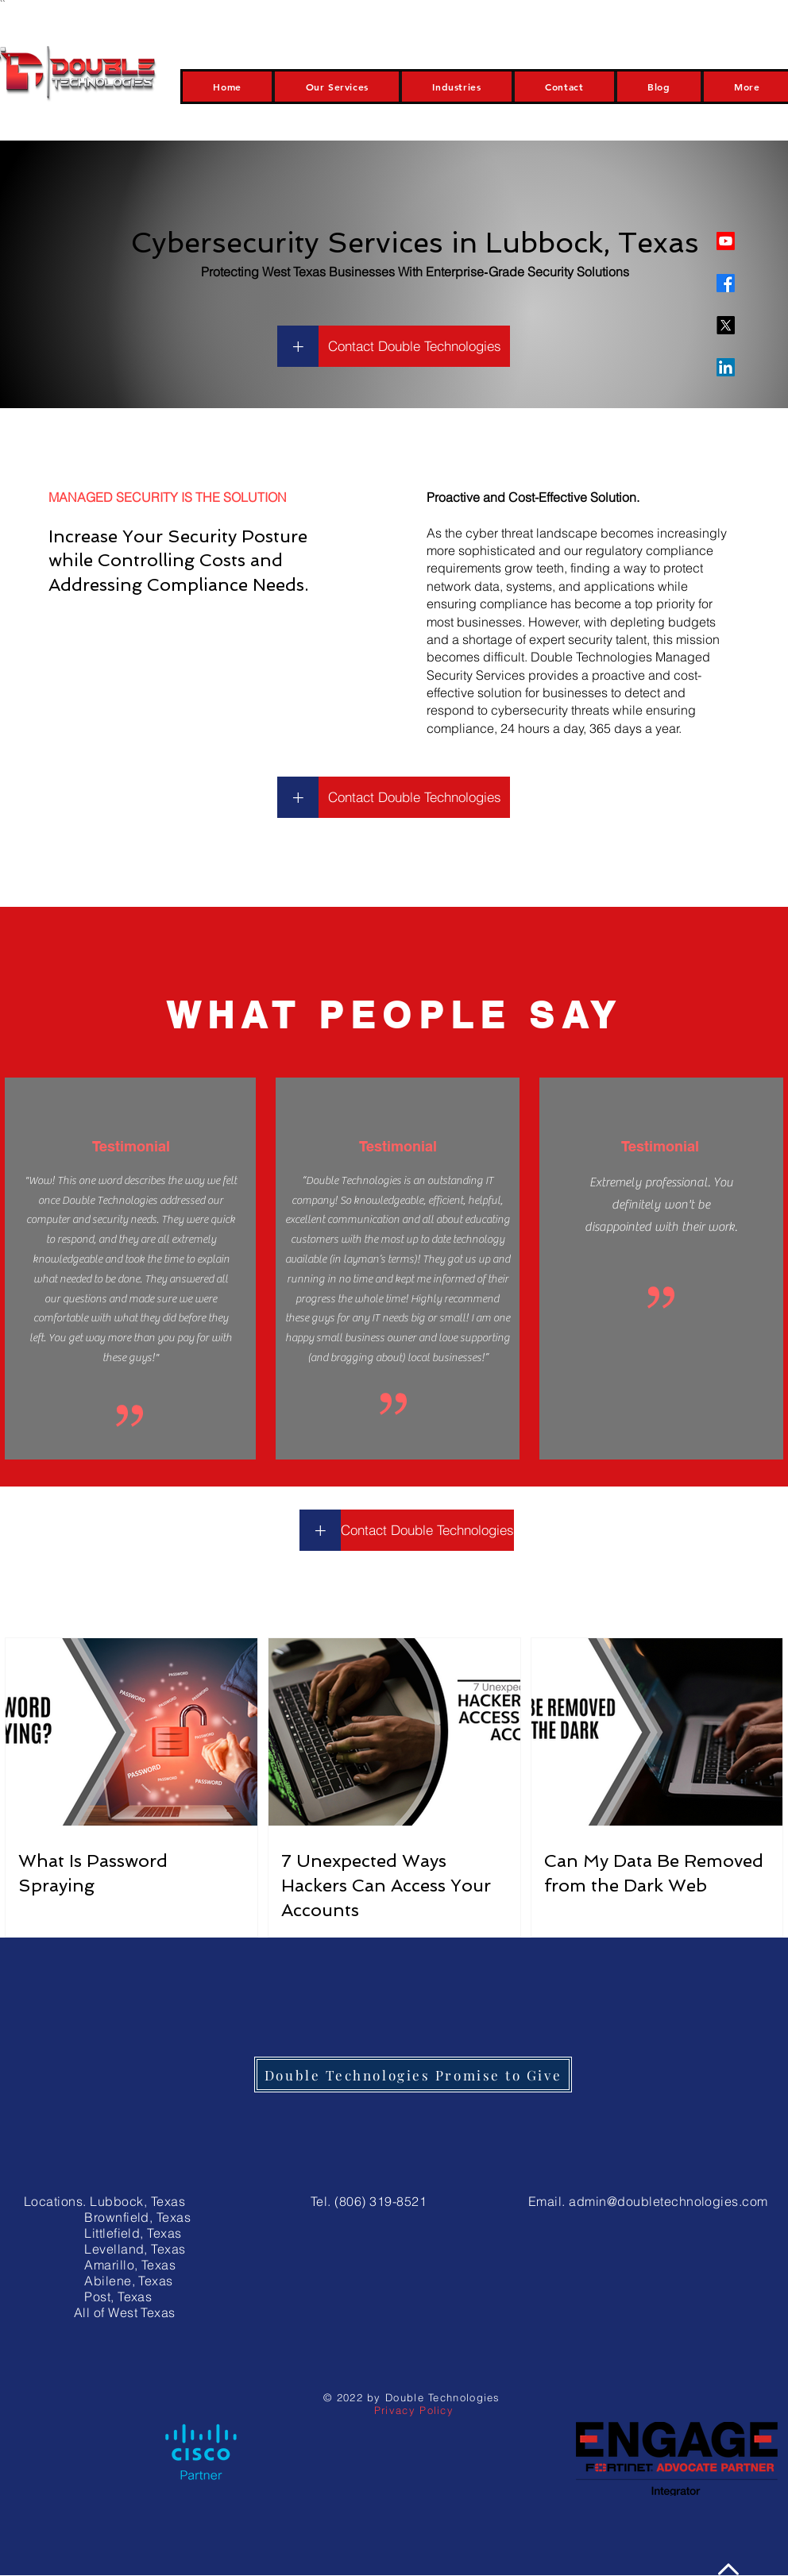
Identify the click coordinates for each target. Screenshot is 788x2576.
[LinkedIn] (726, 367)
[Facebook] (726, 283)
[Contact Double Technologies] (414, 346)
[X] (726, 325)
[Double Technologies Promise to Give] (413, 2074)
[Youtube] (726, 241)
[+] (298, 346)
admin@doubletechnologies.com (668, 2201)
